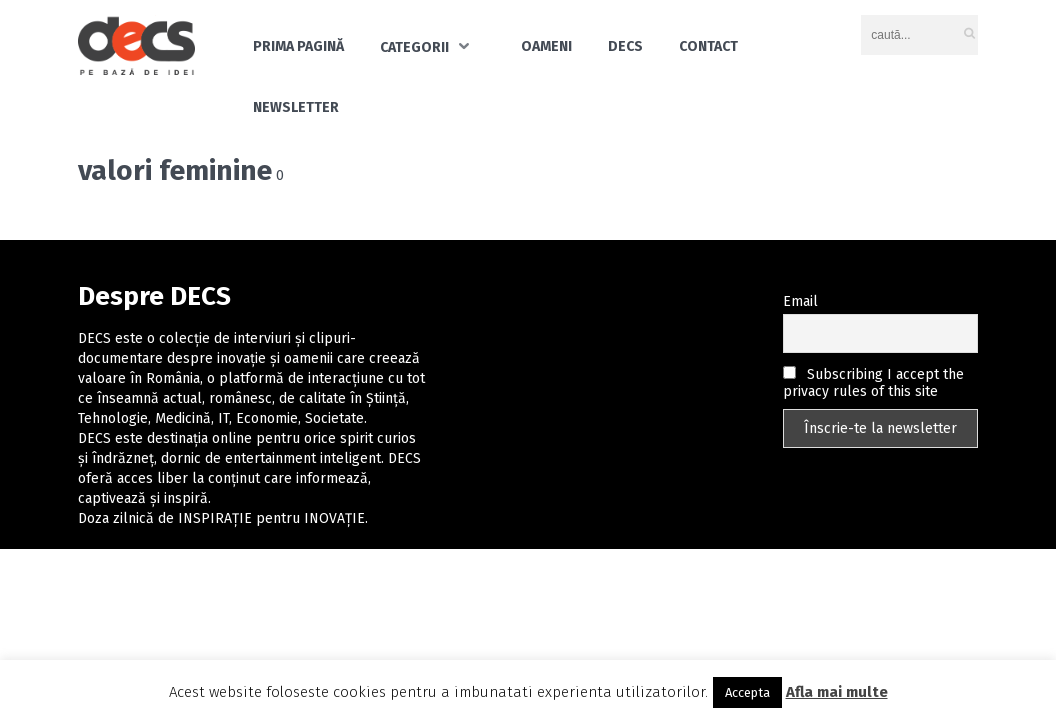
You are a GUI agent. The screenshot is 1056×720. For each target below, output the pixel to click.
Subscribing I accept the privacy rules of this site (873, 383)
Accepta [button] (747, 692)
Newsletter (296, 107)
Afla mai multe (837, 692)
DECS (625, 46)
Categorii (414, 47)
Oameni (546, 46)
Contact (708, 46)
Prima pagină (298, 46)
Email (800, 301)
